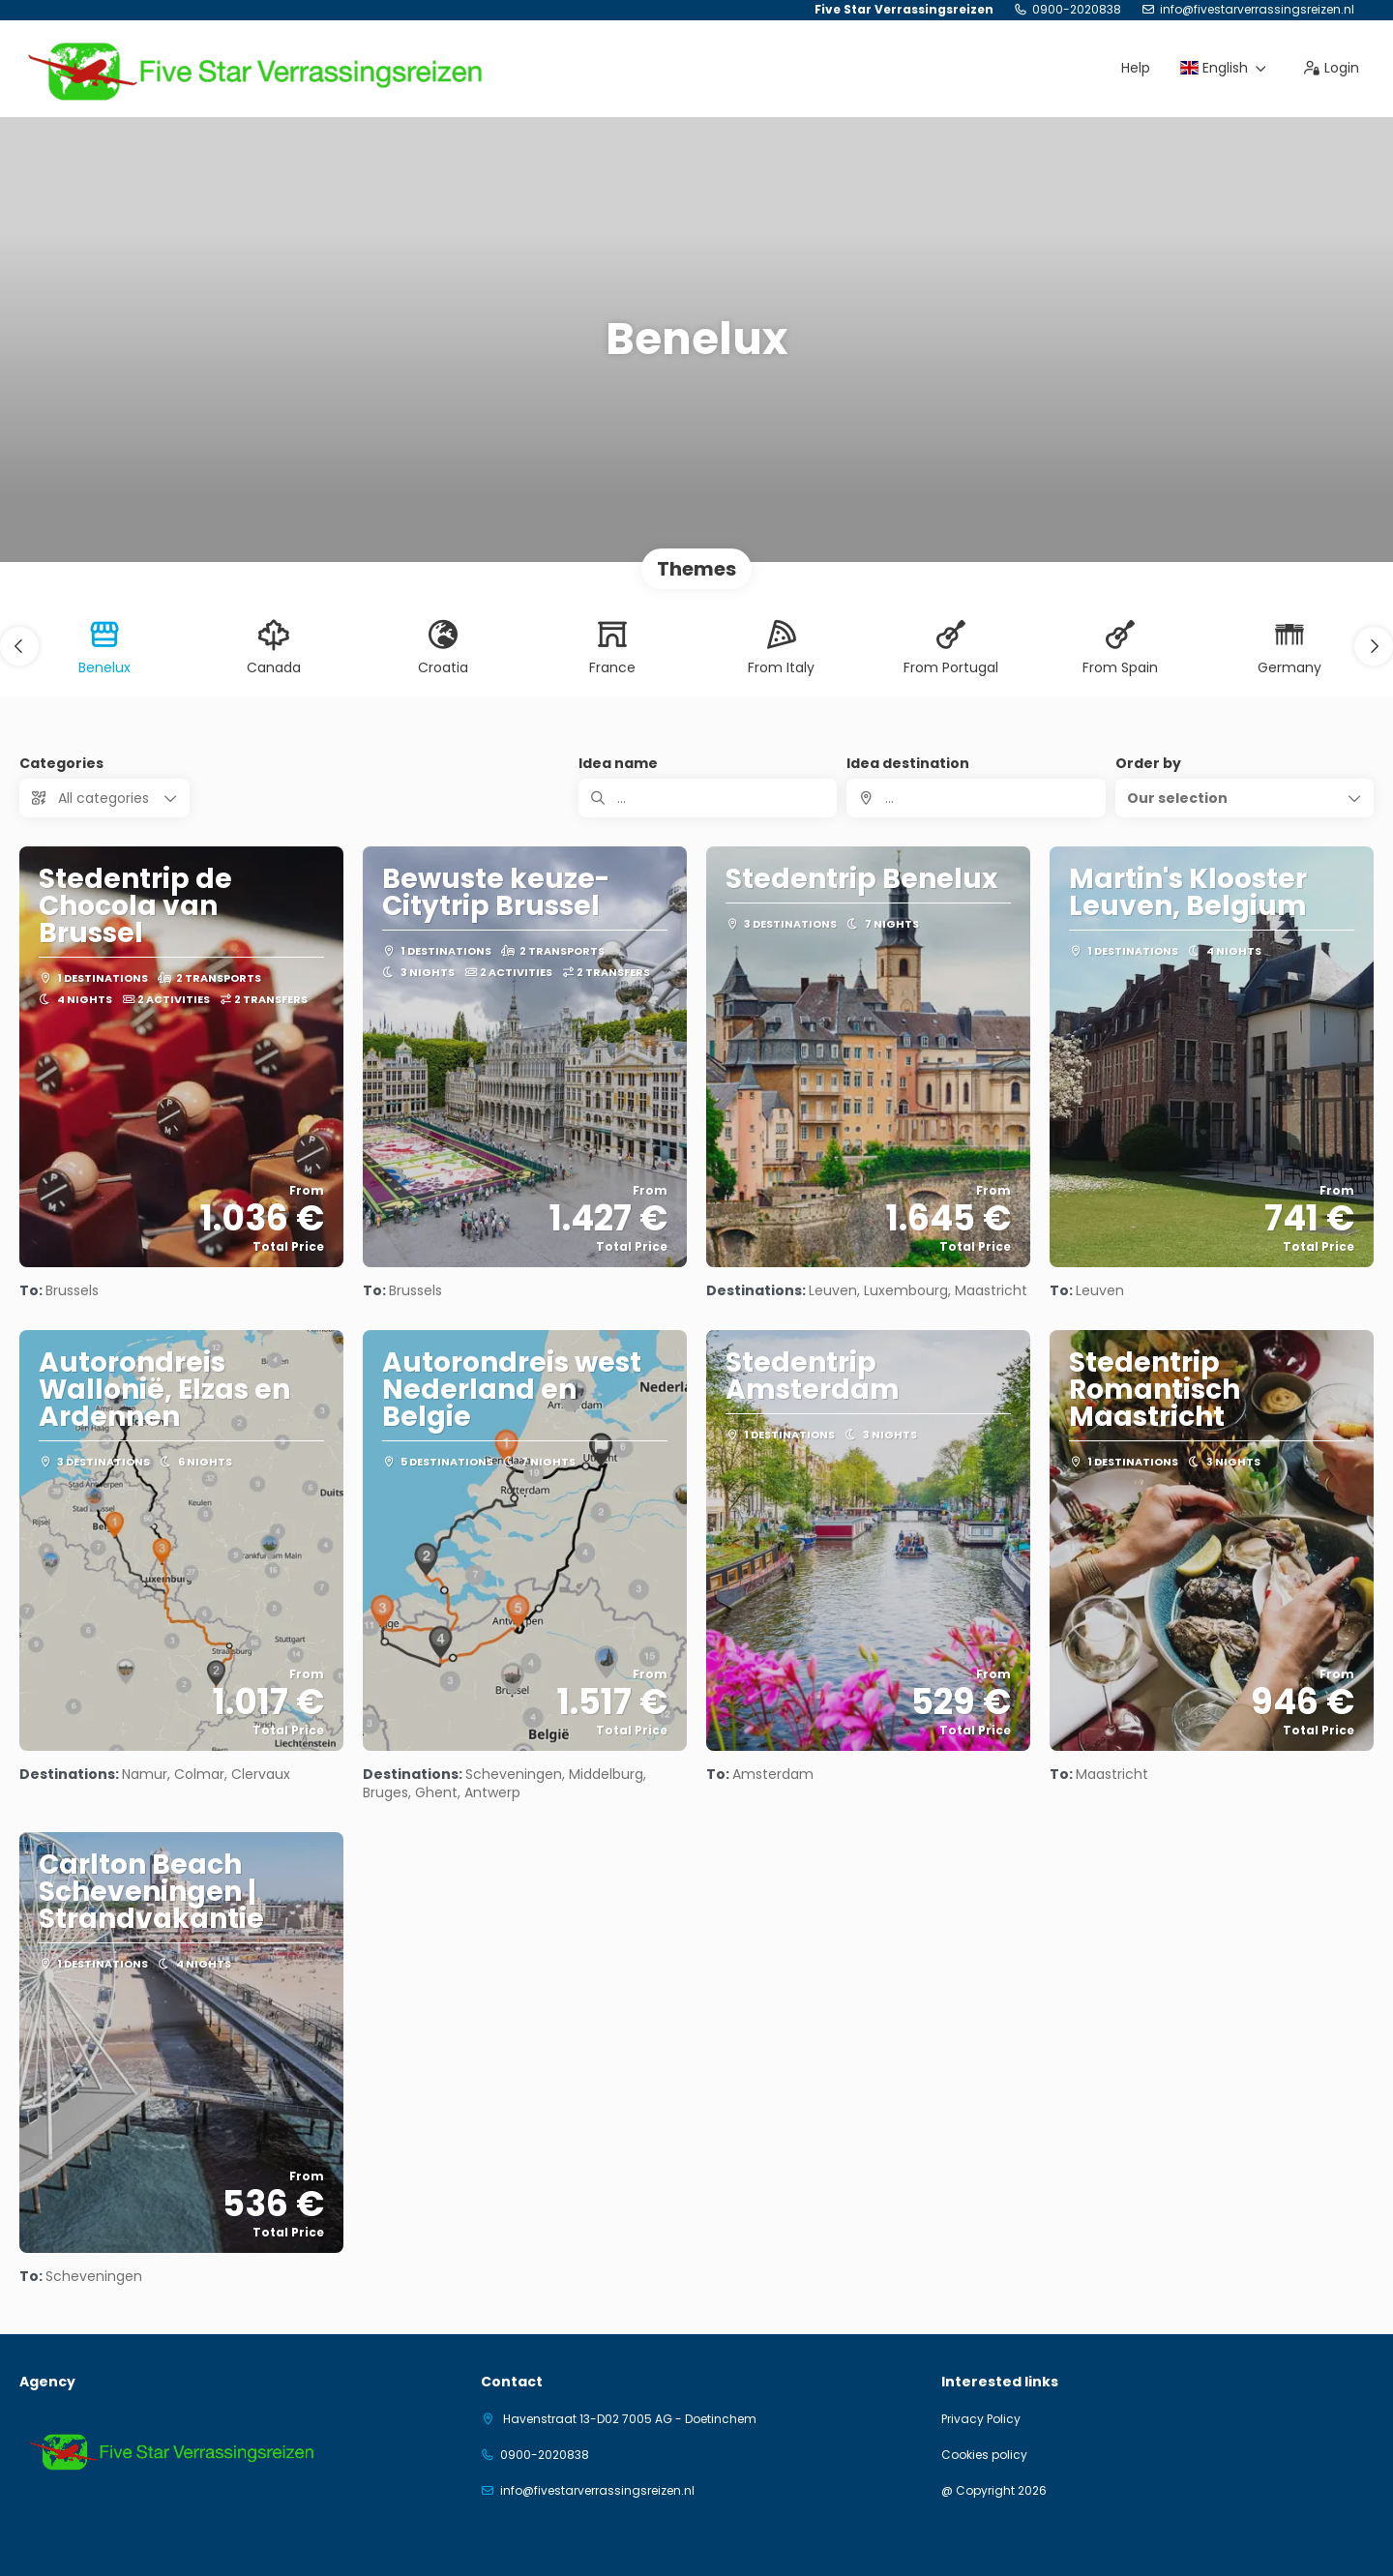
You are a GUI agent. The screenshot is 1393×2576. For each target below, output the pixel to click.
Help (1135, 67)
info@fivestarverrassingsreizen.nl (1257, 9)
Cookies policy (984, 2455)
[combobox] (975, 798)
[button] (19, 646)
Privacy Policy (981, 2419)
